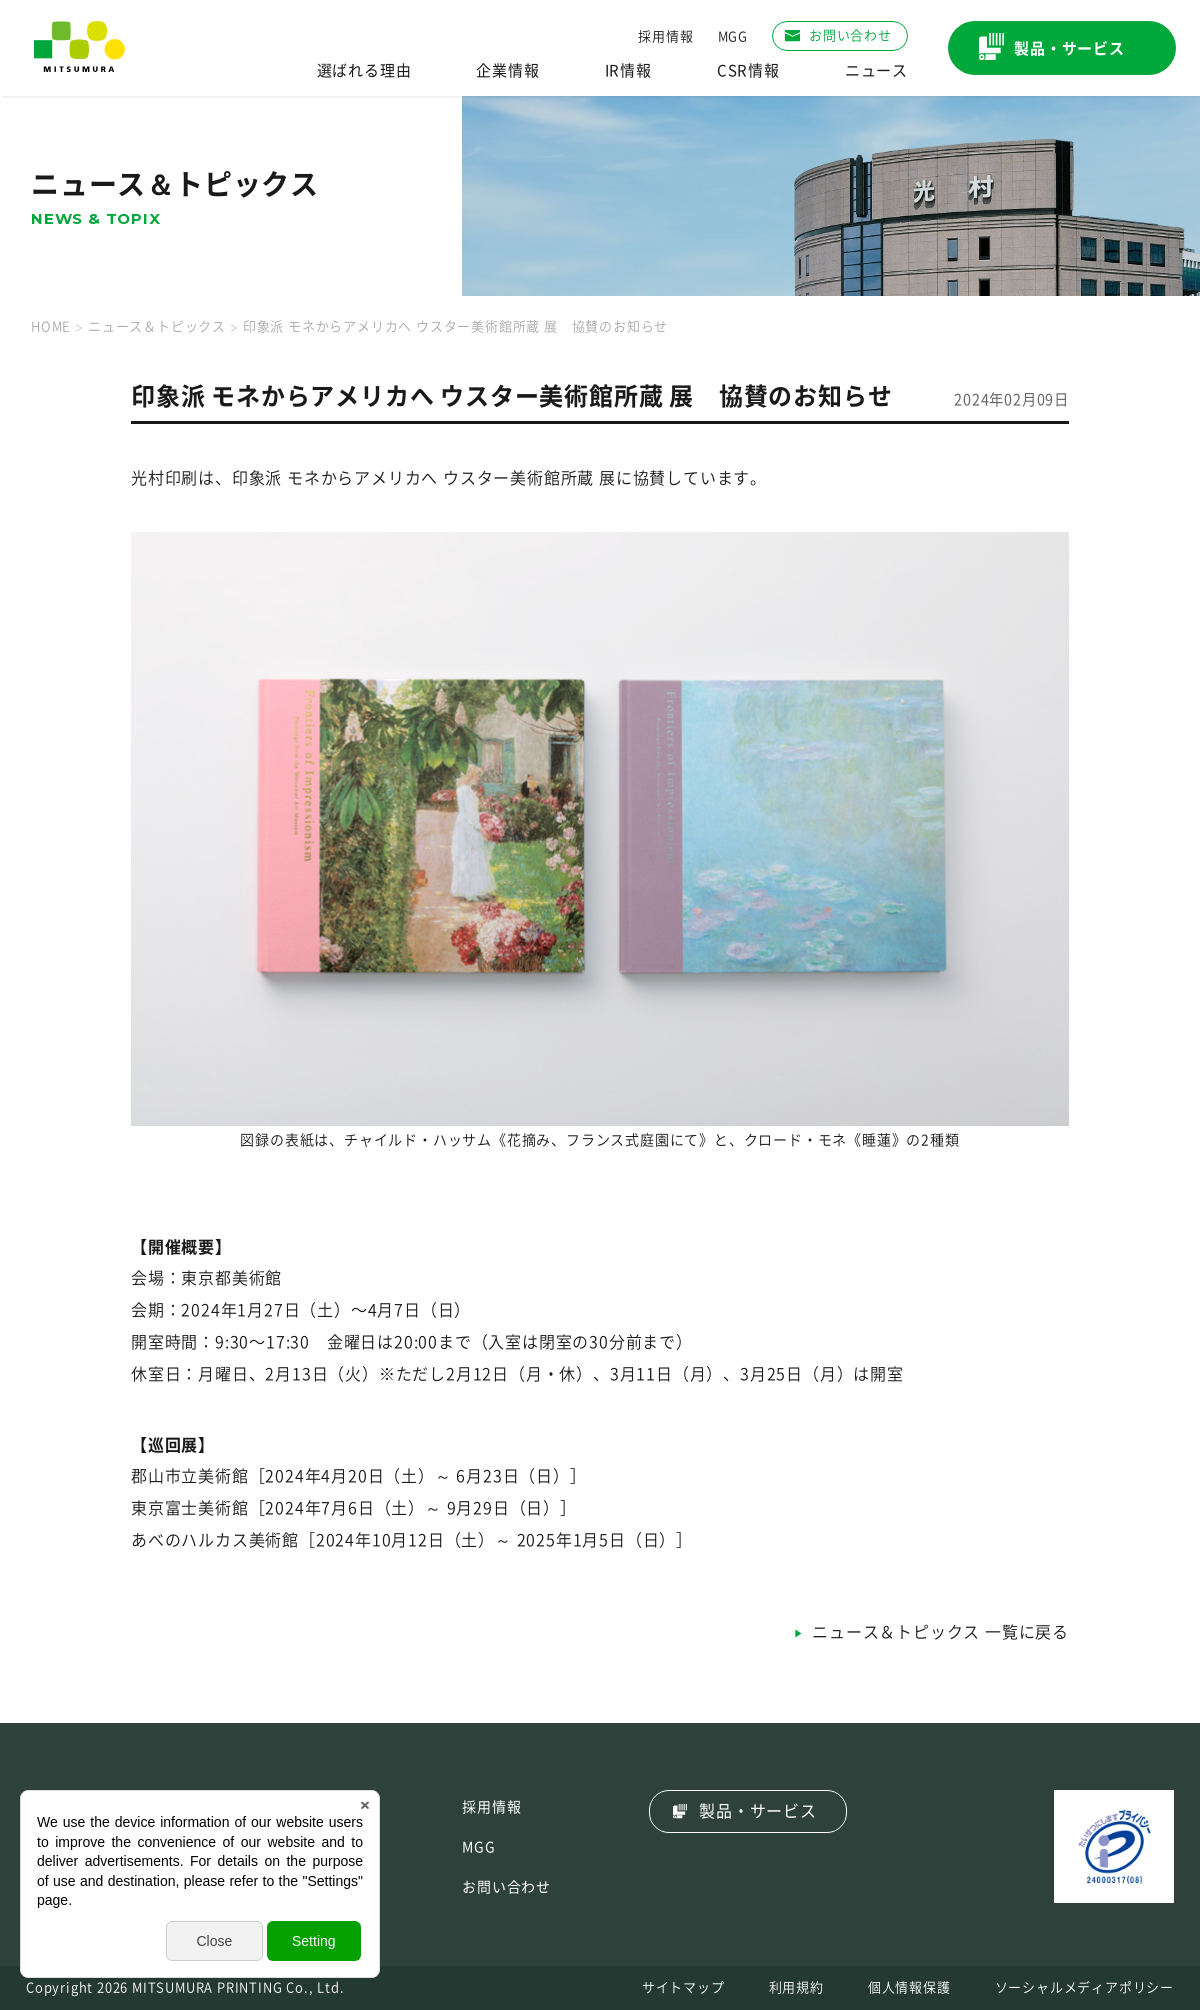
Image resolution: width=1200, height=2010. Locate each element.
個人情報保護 (909, 1987)
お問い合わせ (506, 1887)
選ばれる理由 (364, 70)
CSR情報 (748, 70)
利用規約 (796, 1987)
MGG (733, 36)
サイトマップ (683, 1987)
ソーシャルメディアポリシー (1084, 1987)
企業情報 (507, 70)
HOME (51, 326)
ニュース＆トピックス (157, 326)
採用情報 (665, 36)
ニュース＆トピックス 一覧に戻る (940, 1632)
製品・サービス (758, 1811)
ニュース (876, 70)
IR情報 (628, 70)
